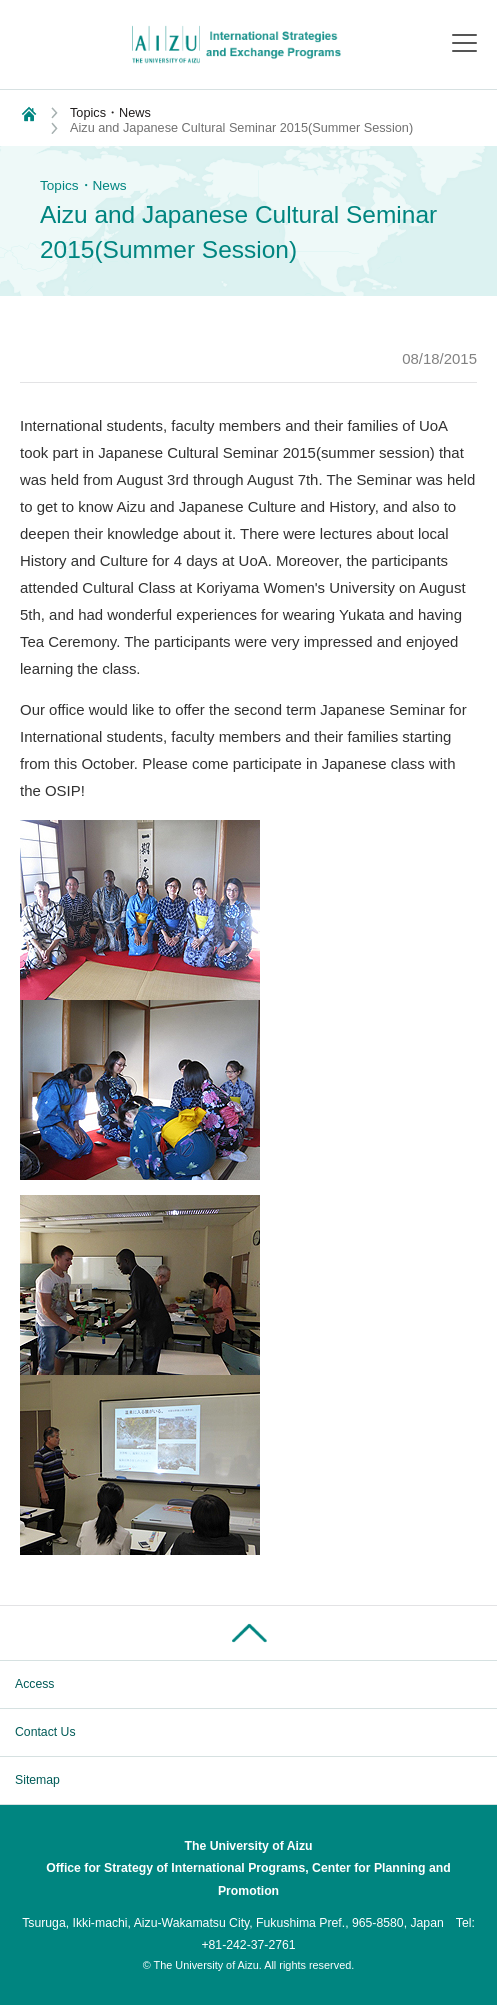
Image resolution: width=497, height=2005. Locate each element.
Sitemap (37, 1780)
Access (34, 1684)
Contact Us (45, 1732)
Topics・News (110, 112)
